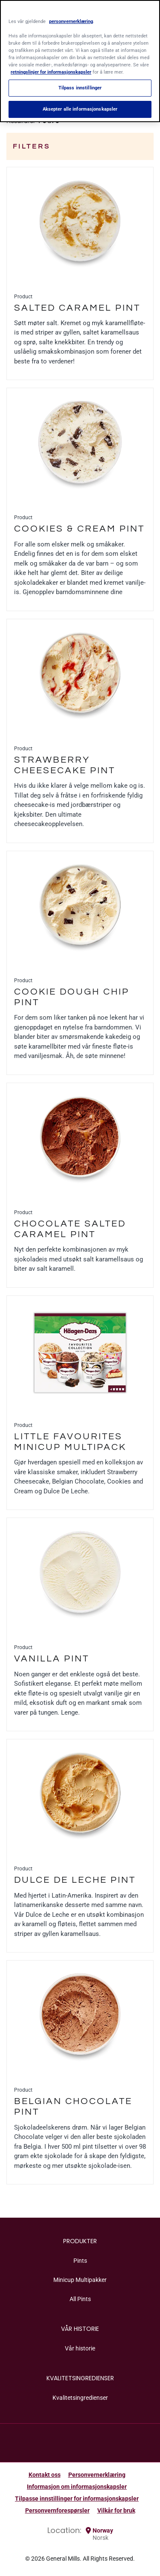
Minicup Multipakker (80, 2279)
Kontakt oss (45, 2474)
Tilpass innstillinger (80, 88)
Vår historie (80, 2348)
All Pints (80, 2299)
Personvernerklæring (96, 2474)
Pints (80, 2260)
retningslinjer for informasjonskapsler (51, 72)
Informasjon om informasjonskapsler (77, 2486)
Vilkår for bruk (116, 2510)
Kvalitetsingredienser (80, 2397)
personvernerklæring (71, 21)
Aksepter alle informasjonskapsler (80, 109)
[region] (80, 61)
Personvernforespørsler (57, 2510)
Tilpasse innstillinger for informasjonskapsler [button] (77, 2498)
